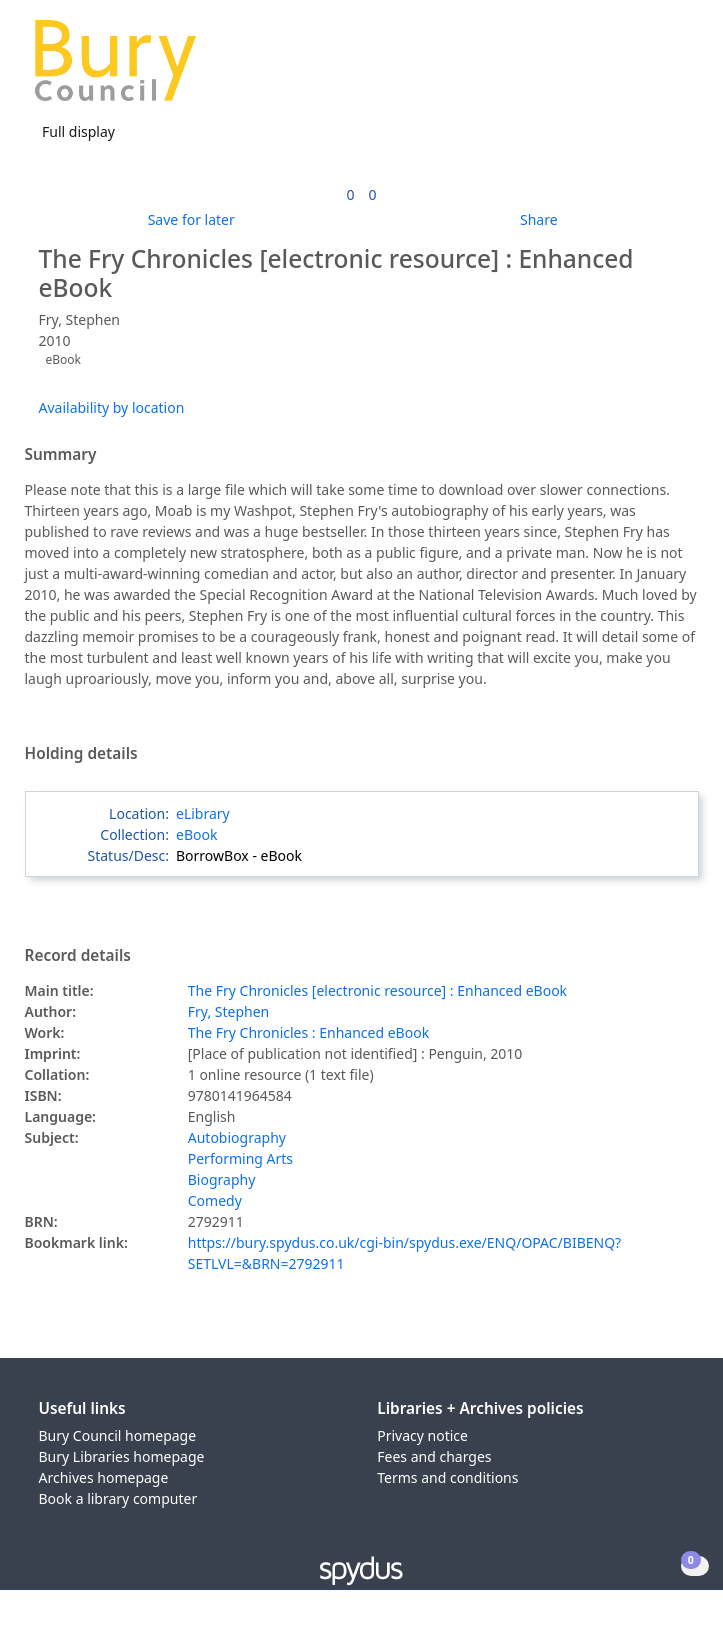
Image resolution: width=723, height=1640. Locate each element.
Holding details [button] (81, 754)
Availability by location (112, 407)
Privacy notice (422, 1435)
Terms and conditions (447, 1477)
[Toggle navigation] (677, 68)
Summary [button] (61, 455)
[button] (653, 68)
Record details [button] (78, 956)
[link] (350, 194)
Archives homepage (104, 1477)
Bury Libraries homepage (122, 1456)
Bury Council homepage (118, 1435)
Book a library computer (118, 1498)
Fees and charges (434, 1456)
